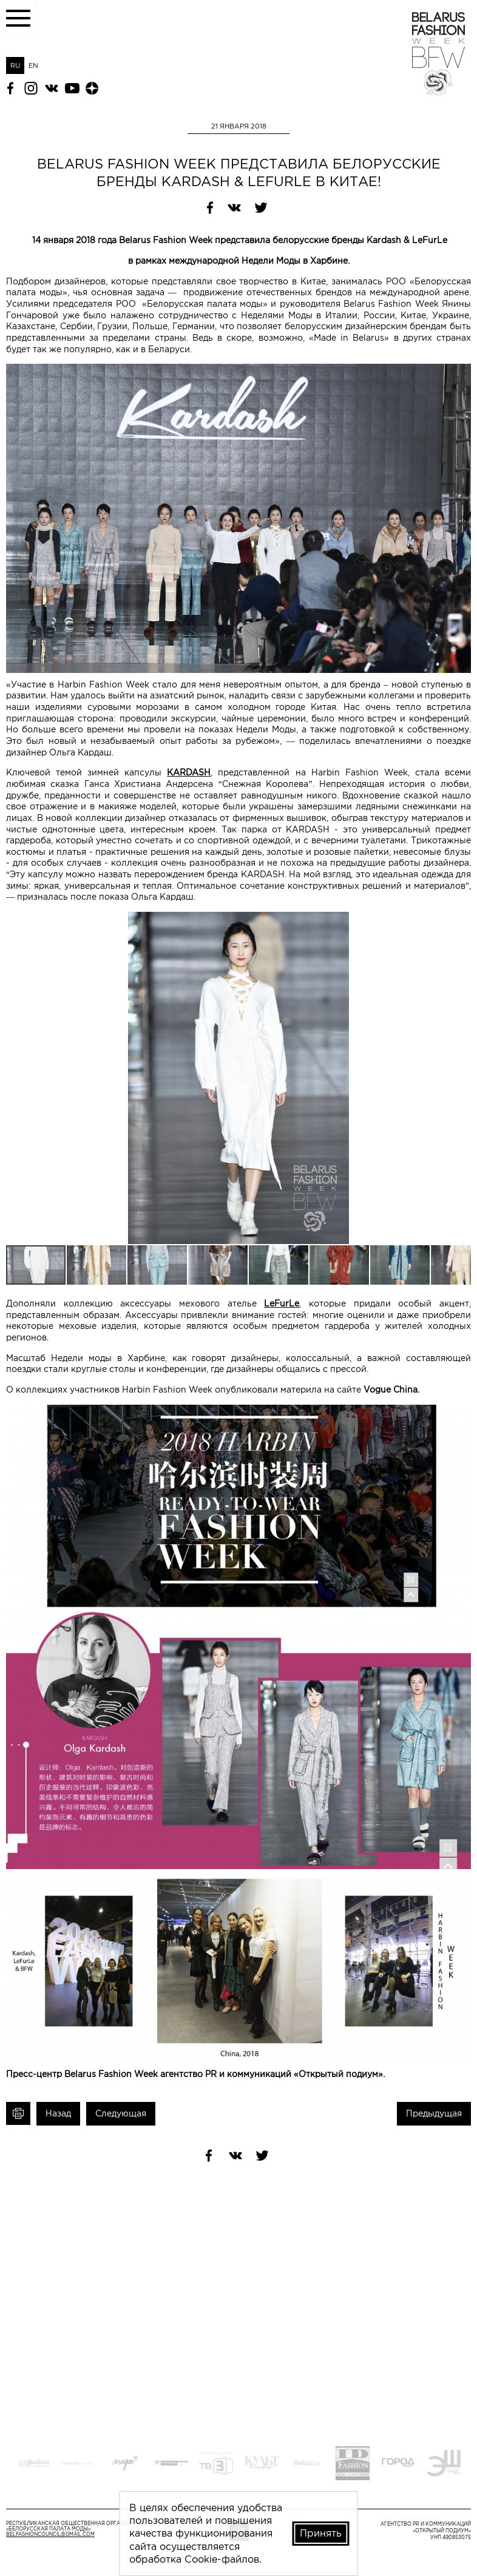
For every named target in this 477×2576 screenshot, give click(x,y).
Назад (58, 2113)
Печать (18, 2114)
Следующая (120, 2113)
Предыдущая (434, 2113)
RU (15, 65)
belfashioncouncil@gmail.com (50, 2534)
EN (33, 65)
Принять (321, 2532)
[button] (460, 922)
